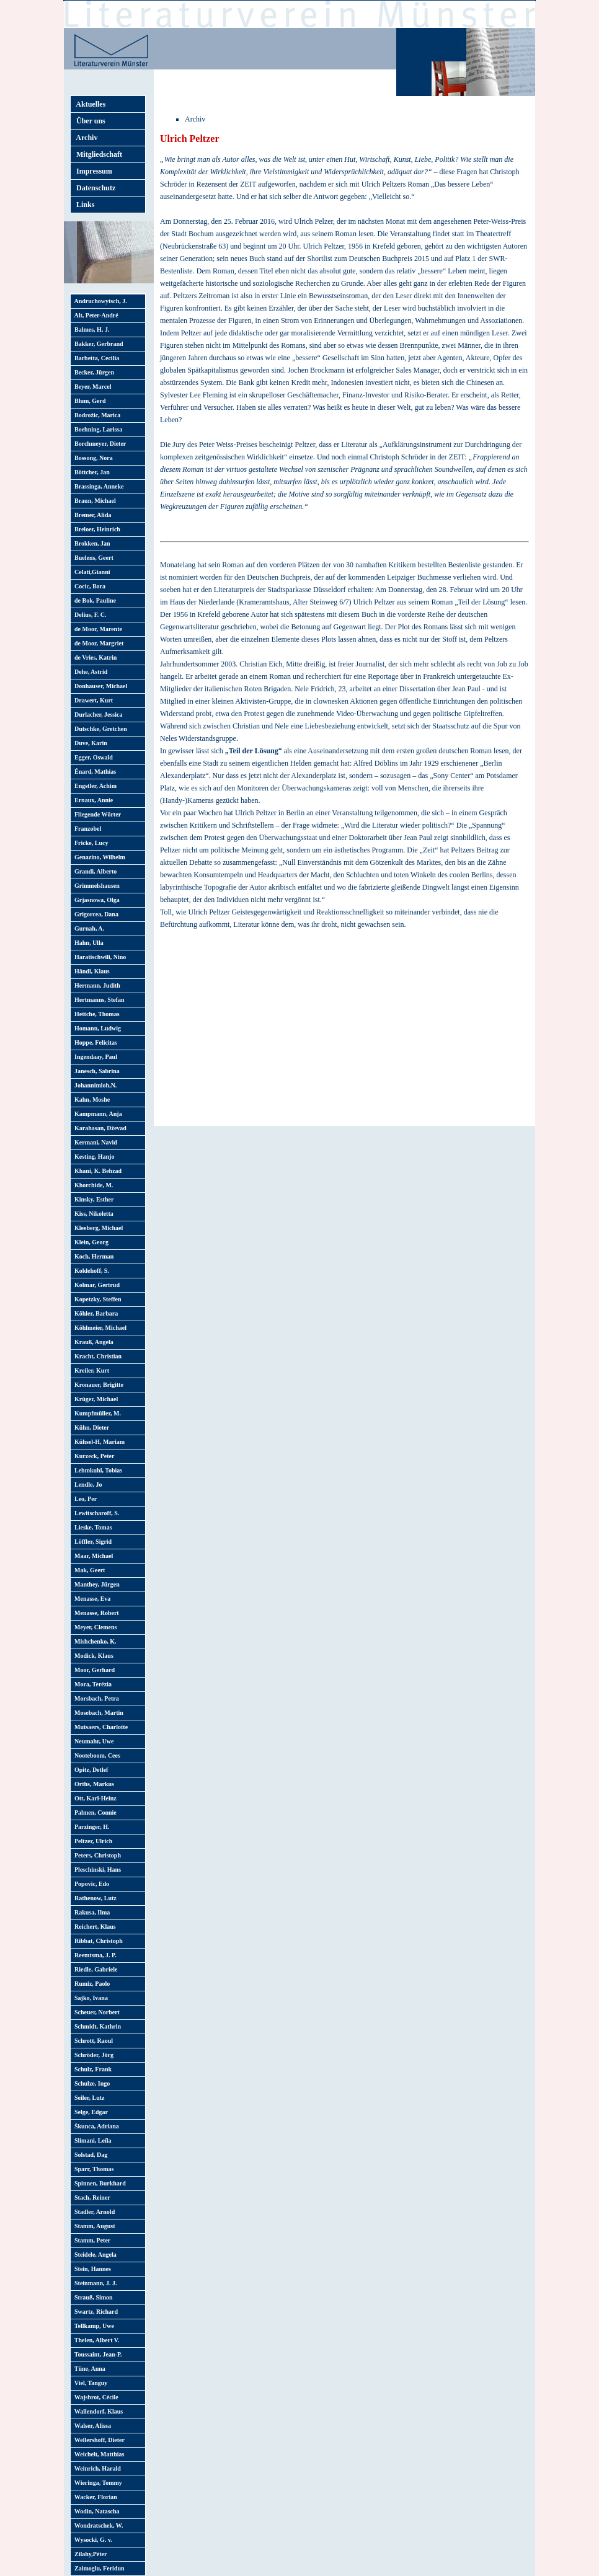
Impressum (92, 171)
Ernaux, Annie (92, 800)
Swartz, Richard (94, 2311)
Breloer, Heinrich (95, 529)
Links (83, 204)
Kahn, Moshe (90, 1099)
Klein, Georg (90, 1242)
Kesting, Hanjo (92, 1156)
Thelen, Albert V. (95, 2340)
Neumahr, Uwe (92, 1741)
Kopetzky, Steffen (96, 1299)
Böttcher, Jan (90, 472)
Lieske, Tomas (91, 1527)
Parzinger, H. (90, 1826)
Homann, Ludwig (96, 1028)
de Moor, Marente (96, 629)
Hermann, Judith (95, 985)
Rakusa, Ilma (90, 1912)
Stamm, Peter (90, 2240)
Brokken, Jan (90, 543)
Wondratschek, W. (97, 2525)
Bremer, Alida (91, 514)
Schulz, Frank (91, 2069)
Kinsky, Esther (92, 1199)
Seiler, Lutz (88, 2097)
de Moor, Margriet (97, 643)
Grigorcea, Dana (94, 914)
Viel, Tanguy (89, 2382)
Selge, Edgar (89, 2112)
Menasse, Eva (90, 1598)
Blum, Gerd (88, 400)
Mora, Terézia (91, 1684)
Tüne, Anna (88, 2368)
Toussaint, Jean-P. (96, 2354)
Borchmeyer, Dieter (98, 443)
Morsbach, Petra (95, 1698)
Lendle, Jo (86, 1484)
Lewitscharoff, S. (95, 1513)
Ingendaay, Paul (94, 1056)
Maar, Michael (92, 1555)
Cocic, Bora (88, 586)
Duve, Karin (89, 743)
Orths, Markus (92, 1784)
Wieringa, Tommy (96, 2482)
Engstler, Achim (94, 785)
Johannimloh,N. (94, 1085)
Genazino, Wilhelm (98, 857)
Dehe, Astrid (89, 671)
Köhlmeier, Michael (98, 1327)
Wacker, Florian (94, 2497)
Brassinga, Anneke (97, 486)
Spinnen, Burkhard (98, 2183)
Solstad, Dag (89, 2154)
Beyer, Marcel (91, 386)
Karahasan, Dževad (98, 1128)
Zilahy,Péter (89, 2554)
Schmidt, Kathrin (96, 2026)
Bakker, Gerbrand (97, 343)
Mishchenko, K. (94, 1641)
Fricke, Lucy (89, 842)
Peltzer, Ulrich (91, 1841)
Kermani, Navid (94, 1142)
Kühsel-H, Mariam (98, 1441)
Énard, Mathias (93, 771)
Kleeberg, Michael (97, 1227)
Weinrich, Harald (96, 2468)
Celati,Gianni (90, 572)
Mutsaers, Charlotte (99, 1727)
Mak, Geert (88, 1570)
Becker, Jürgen (92, 372)
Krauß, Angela (92, 1342)
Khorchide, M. (92, 1185)
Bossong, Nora (92, 457)
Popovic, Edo (90, 1883)
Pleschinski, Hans (96, 1869)
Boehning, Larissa (96, 429)
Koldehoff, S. (90, 1270)
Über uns (89, 121)
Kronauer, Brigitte (97, 1384)
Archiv (85, 137)
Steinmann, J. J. (94, 2283)
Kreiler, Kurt (90, 1370)
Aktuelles (89, 104)
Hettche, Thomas (95, 1014)
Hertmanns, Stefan (98, 999)
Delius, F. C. (89, 614)
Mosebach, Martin (97, 1712)
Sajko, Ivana (89, 1997)
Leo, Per (84, 1498)
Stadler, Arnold (93, 2211)
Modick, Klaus (92, 1655)
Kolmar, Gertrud (95, 1284)
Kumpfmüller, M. (96, 1413)
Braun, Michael (93, 500)
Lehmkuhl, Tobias (96, 1470)
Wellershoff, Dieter (98, 2440)
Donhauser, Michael (99, 686)
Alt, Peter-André (94, 315)
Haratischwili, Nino (98, 957)
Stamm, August (93, 2226)
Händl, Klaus (90, 971)
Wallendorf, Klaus (97, 2411)
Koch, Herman (92, 1256)
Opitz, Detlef (89, 1769)
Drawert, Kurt (92, 700)
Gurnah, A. (87, 928)
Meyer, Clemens (94, 1627)
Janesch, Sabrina (95, 1071)
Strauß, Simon (92, 2297)
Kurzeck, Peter (92, 1456)
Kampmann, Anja (96, 1113)
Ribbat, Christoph (97, 1940)
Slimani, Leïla (91, 2140)
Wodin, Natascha (95, 2511)
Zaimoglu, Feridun (98, 2568)
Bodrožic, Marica (95, 415)
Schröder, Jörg (92, 2055)
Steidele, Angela (94, 2254)
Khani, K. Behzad (96, 1170)
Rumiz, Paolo (90, 1983)
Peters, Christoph (96, 1855)
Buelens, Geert (92, 557)
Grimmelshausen (95, 885)
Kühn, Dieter (90, 1427)
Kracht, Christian (96, 1356)
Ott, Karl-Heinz (94, 1798)
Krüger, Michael (94, 1399)
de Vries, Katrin (94, 657)
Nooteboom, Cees (95, 1755)
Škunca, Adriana (95, 2126)
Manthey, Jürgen (95, 1584)
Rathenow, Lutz (94, 1898)
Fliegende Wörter (96, 814)
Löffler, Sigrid (91, 1541)
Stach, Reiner (90, 2197)
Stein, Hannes (91, 2268)
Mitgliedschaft (97, 154)
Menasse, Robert (95, 1612)
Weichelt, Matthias (97, 2454)
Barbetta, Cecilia (95, 358)
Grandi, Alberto (94, 871)
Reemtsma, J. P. (94, 1955)
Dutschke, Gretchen (99, 728)
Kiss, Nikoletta (92, 1213)
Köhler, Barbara (94, 1313)
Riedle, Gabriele (94, 1969)
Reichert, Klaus (93, 1926)
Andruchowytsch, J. (99, 301)
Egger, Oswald (92, 757)
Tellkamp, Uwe (92, 2325)
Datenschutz (94, 188)
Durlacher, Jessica (96, 714)
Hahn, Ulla (87, 942)
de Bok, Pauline (93, 600)
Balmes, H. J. (90, 329)
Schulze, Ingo (90, 2083)
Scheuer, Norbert (95, 2012)
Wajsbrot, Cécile (94, 2397)
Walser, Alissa (91, 2425)
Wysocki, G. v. (91, 2539)
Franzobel (86, 828)
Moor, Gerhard (93, 1669)
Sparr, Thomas (92, 2169)
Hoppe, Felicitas (94, 1042)
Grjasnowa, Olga (95, 899)
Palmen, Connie (94, 1812)
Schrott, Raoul (92, 2040)
